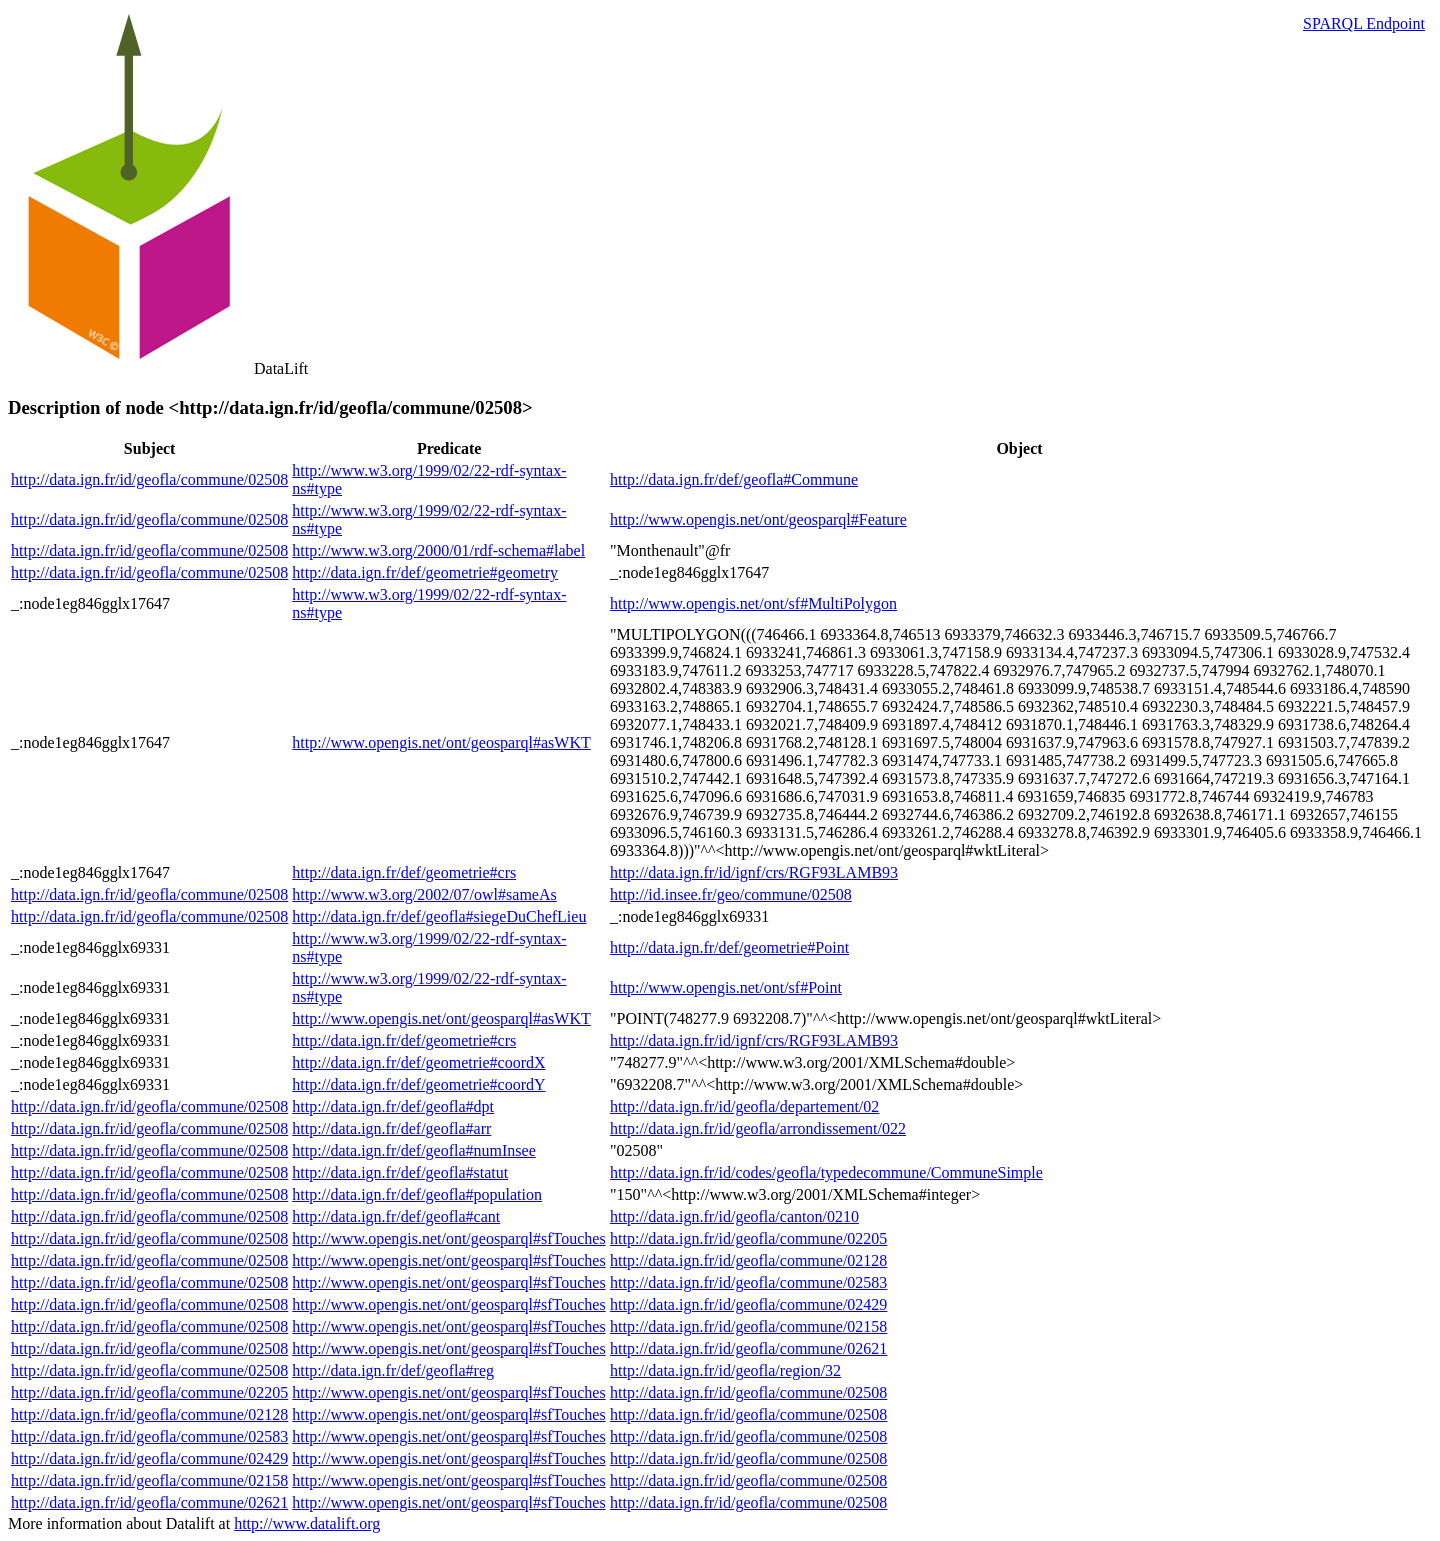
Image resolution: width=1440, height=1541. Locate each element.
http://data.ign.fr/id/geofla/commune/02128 (748, 1260)
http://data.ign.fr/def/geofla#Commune (734, 479)
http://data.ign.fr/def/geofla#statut (400, 1172)
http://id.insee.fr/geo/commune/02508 (731, 894)
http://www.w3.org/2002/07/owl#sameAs (424, 894)
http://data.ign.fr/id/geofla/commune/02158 (748, 1326)
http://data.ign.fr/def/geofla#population (417, 1194)
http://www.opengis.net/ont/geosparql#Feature (758, 519)
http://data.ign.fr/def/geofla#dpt (393, 1106)
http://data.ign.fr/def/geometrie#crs (404, 872)
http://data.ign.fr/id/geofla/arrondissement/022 (758, 1128)
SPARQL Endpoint (1364, 23)
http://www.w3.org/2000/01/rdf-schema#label (438, 550)
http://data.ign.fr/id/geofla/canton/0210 (734, 1216)
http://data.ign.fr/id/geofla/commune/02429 (748, 1304)
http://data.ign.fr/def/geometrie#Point (729, 947)
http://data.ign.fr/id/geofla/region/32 (725, 1370)
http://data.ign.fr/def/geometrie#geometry (425, 572)
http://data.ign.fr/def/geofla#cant (396, 1216)
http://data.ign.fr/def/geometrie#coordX (418, 1062)
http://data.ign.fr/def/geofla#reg (393, 1370)
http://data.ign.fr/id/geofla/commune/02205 (748, 1238)
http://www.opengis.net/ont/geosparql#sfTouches (448, 1238)
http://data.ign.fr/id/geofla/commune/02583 (748, 1282)
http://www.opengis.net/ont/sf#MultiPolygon (753, 603)
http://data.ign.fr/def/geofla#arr (391, 1128)
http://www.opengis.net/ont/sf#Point (726, 987)
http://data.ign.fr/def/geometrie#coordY (418, 1084)
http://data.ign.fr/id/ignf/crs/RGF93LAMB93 (754, 872)
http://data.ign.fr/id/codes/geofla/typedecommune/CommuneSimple (826, 1172)
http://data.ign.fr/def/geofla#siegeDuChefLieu (439, 916)
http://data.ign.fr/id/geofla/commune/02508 (149, 479)
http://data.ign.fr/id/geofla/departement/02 (744, 1106)
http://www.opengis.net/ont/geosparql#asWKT (441, 742)
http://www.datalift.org (307, 1523)
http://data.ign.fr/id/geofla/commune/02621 (748, 1348)
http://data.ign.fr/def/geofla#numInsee (413, 1150)
